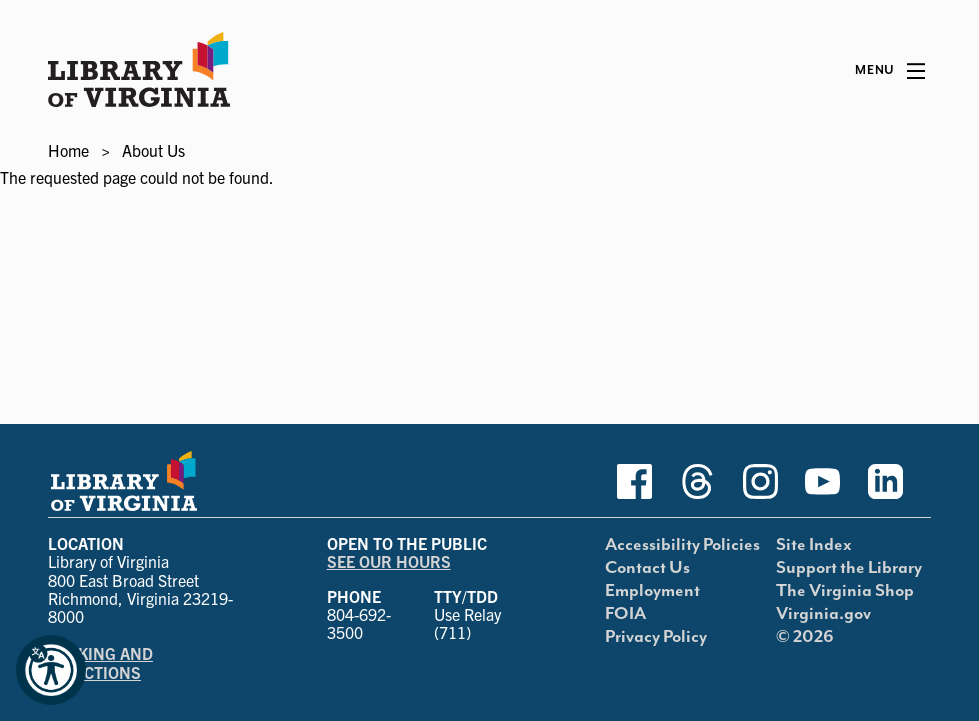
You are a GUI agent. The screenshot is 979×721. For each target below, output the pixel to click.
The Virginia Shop (845, 591)
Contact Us (647, 568)
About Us (153, 150)
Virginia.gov (823, 614)
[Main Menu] (890, 71)
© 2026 (805, 637)
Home (68, 150)
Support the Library (849, 568)
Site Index (814, 545)
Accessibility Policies (682, 545)
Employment (652, 591)
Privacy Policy (656, 637)
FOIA (625, 614)
